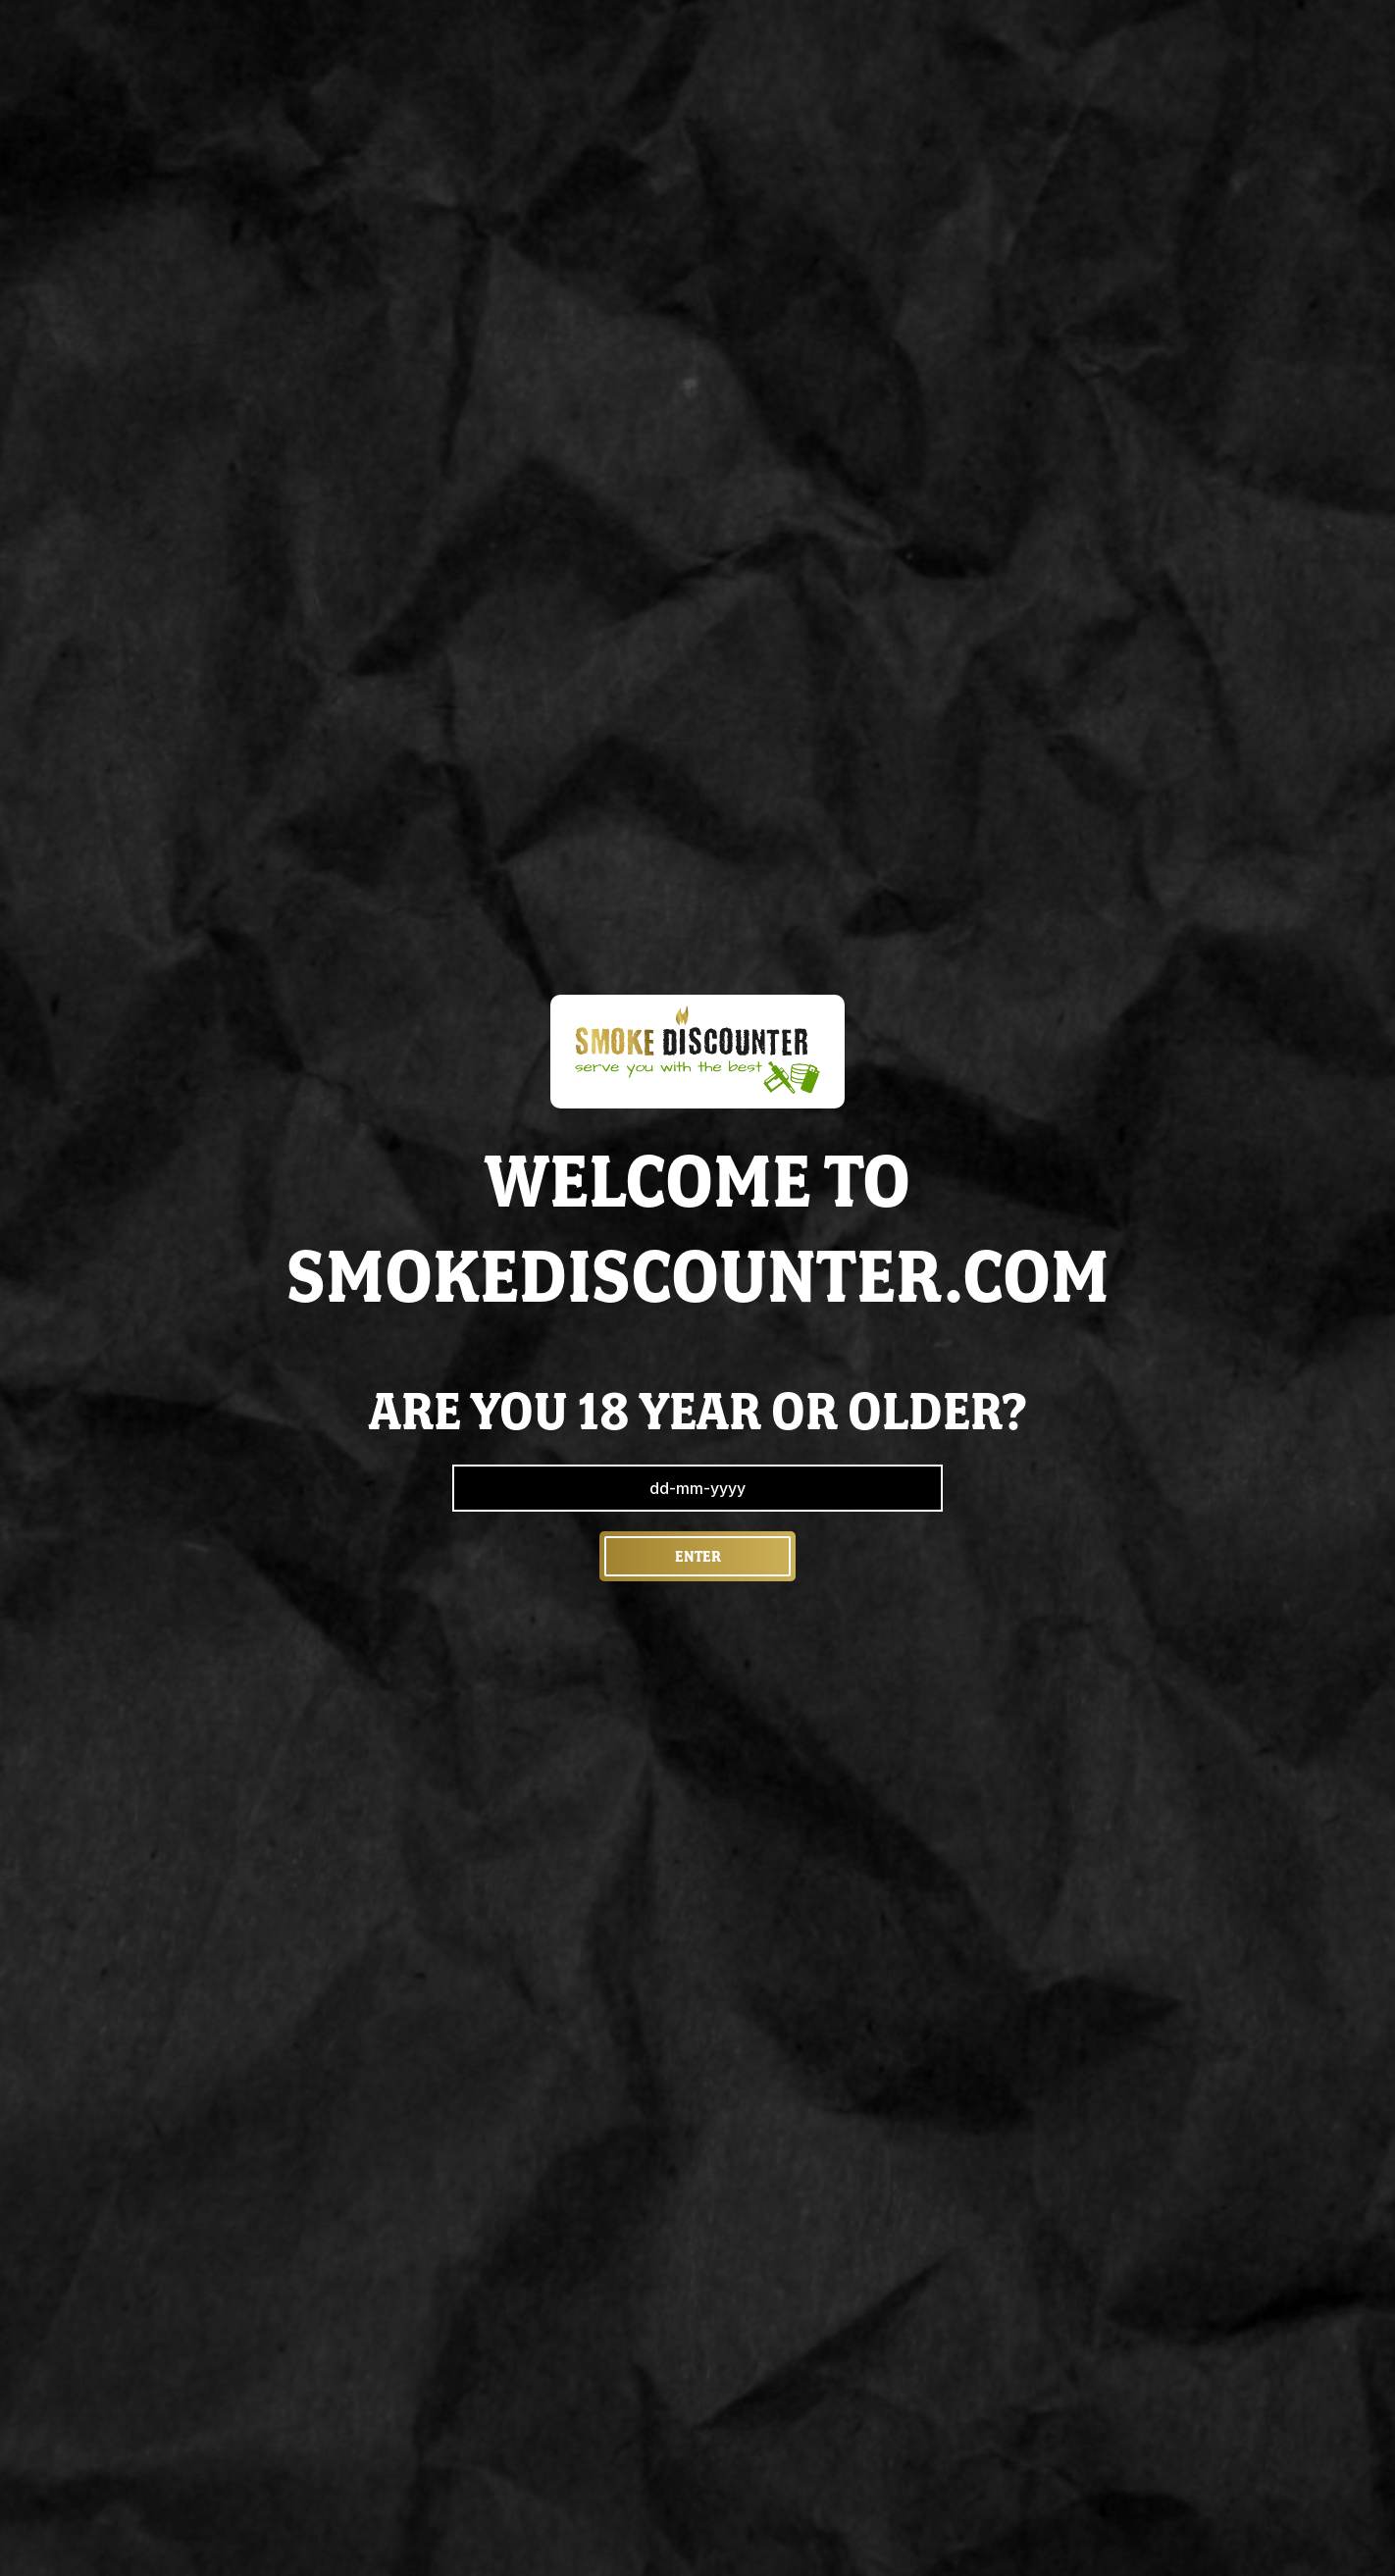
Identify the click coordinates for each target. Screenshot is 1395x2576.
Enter (698, 1556)
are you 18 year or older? (698, 1411)
